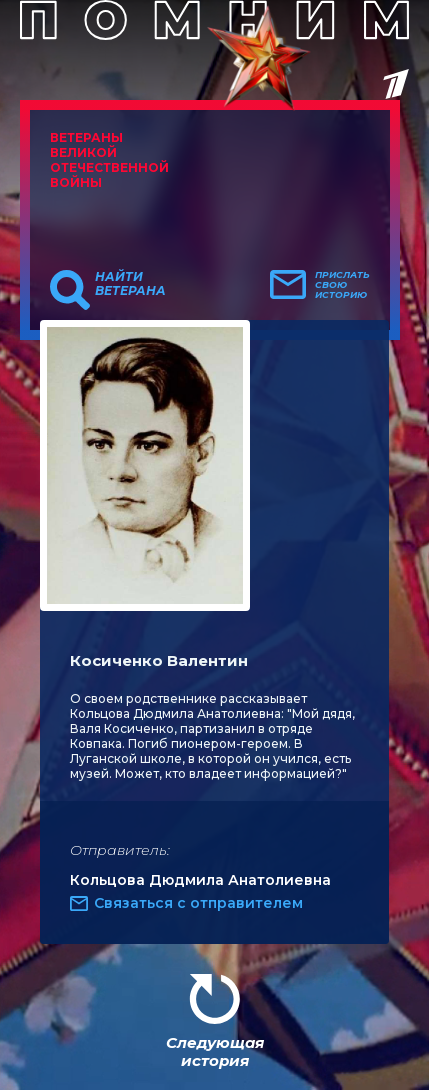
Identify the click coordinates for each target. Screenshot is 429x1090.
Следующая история (215, 1051)
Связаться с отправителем (198, 903)
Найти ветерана (130, 284)
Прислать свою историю (342, 285)
